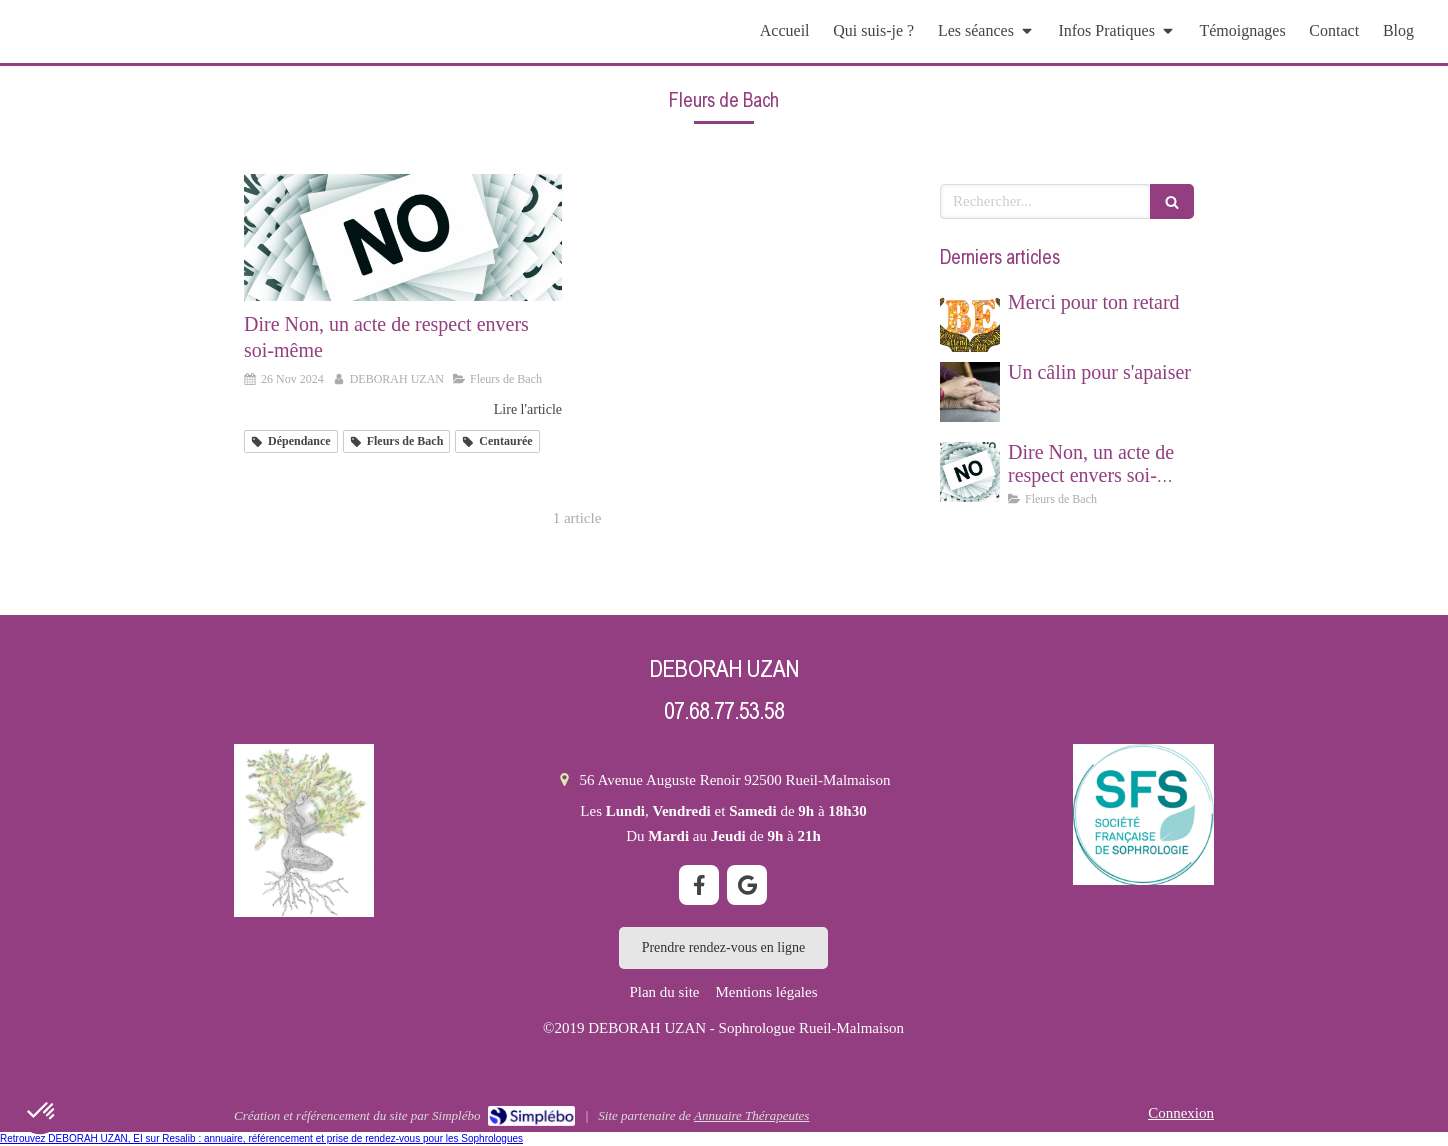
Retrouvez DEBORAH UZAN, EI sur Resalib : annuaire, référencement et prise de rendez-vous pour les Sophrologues (261, 1138)
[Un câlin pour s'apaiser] (970, 392)
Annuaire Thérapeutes (751, 1115)
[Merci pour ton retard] (970, 322)
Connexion (1181, 1113)
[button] (42, 1112)
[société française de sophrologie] (1143, 814)
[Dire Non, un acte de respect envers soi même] (403, 237)
